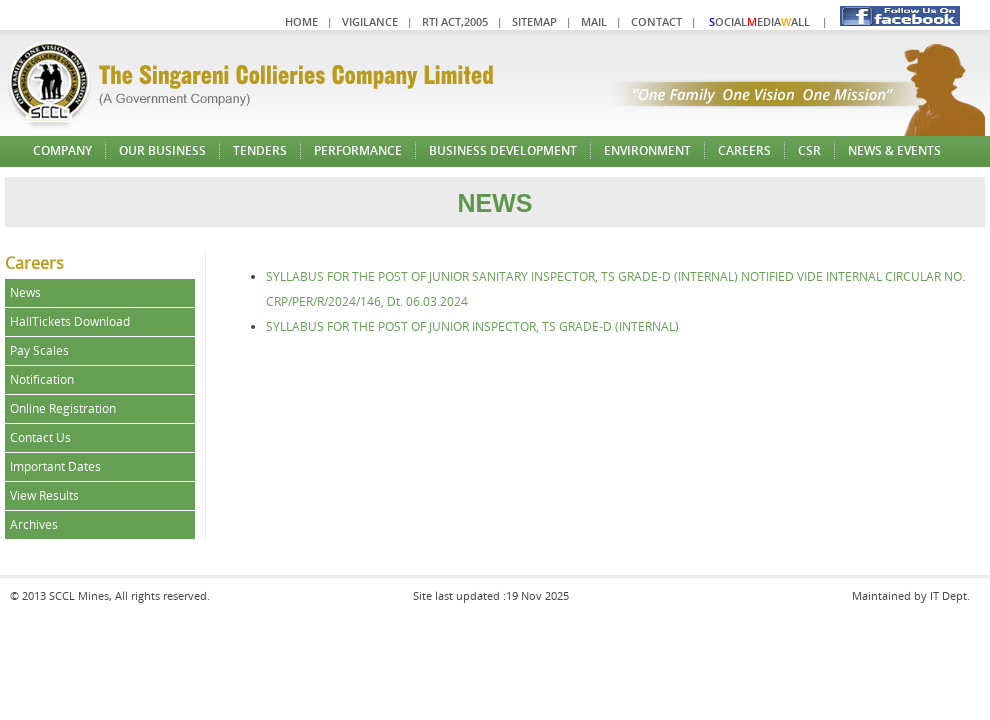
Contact (656, 21)
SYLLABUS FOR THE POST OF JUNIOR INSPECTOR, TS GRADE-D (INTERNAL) (472, 326)
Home (301, 21)
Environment (647, 150)
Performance (358, 150)
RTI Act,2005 (455, 21)
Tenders (260, 150)
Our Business (162, 150)
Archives (34, 524)
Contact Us (40, 437)
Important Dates (55, 466)
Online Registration (63, 408)
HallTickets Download (70, 321)
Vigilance (370, 21)
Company (62, 150)
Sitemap (534, 21)
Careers (744, 150)
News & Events (894, 150)
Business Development (503, 150)
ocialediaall (759, 21)
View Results (44, 495)
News (25, 292)
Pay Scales (39, 350)
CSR (809, 150)
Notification (42, 379)
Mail (594, 21)
